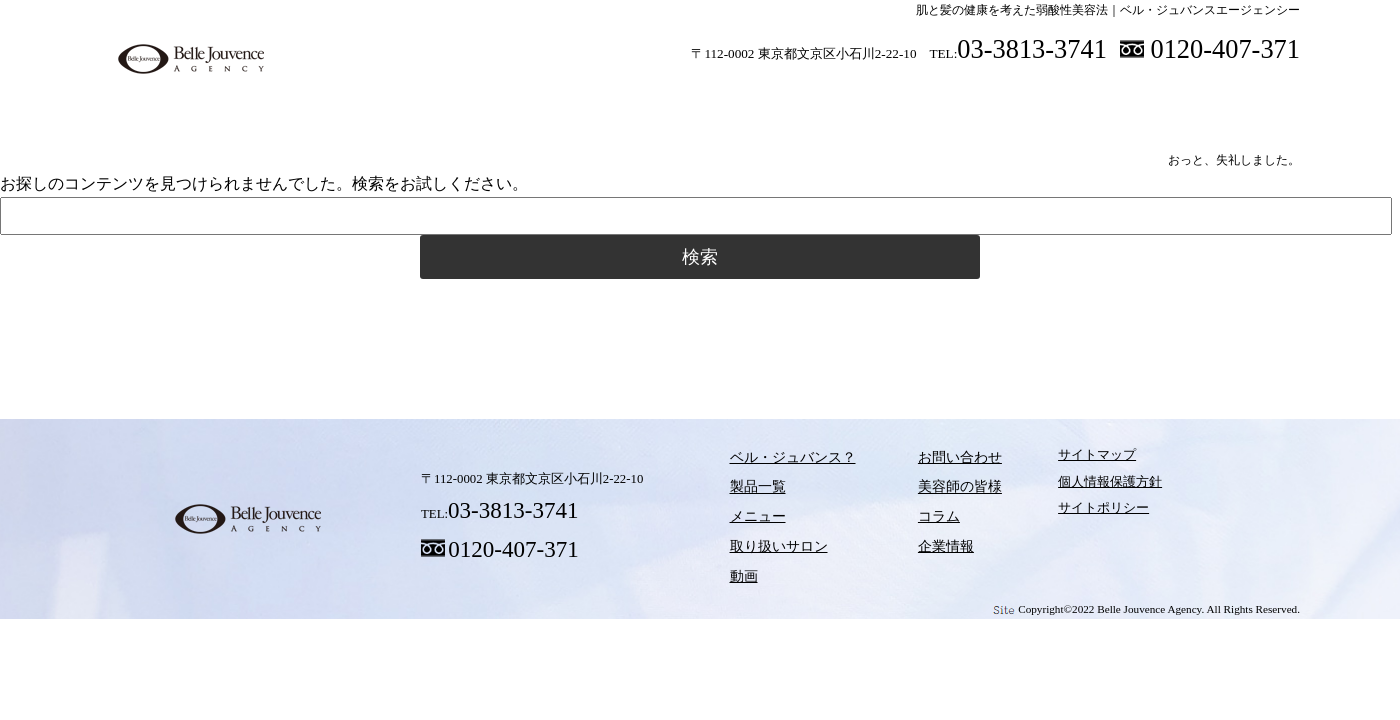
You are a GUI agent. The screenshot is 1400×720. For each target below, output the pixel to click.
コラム (960, 319)
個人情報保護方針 (1070, 489)
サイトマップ (1057, 462)
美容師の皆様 (1070, 99)
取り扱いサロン (755, 99)
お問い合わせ (929, 462)
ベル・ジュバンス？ (365, 99)
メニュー (625, 99)
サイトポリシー (1063, 516)
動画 (885, 99)
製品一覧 (495, 99)
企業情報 (916, 543)
